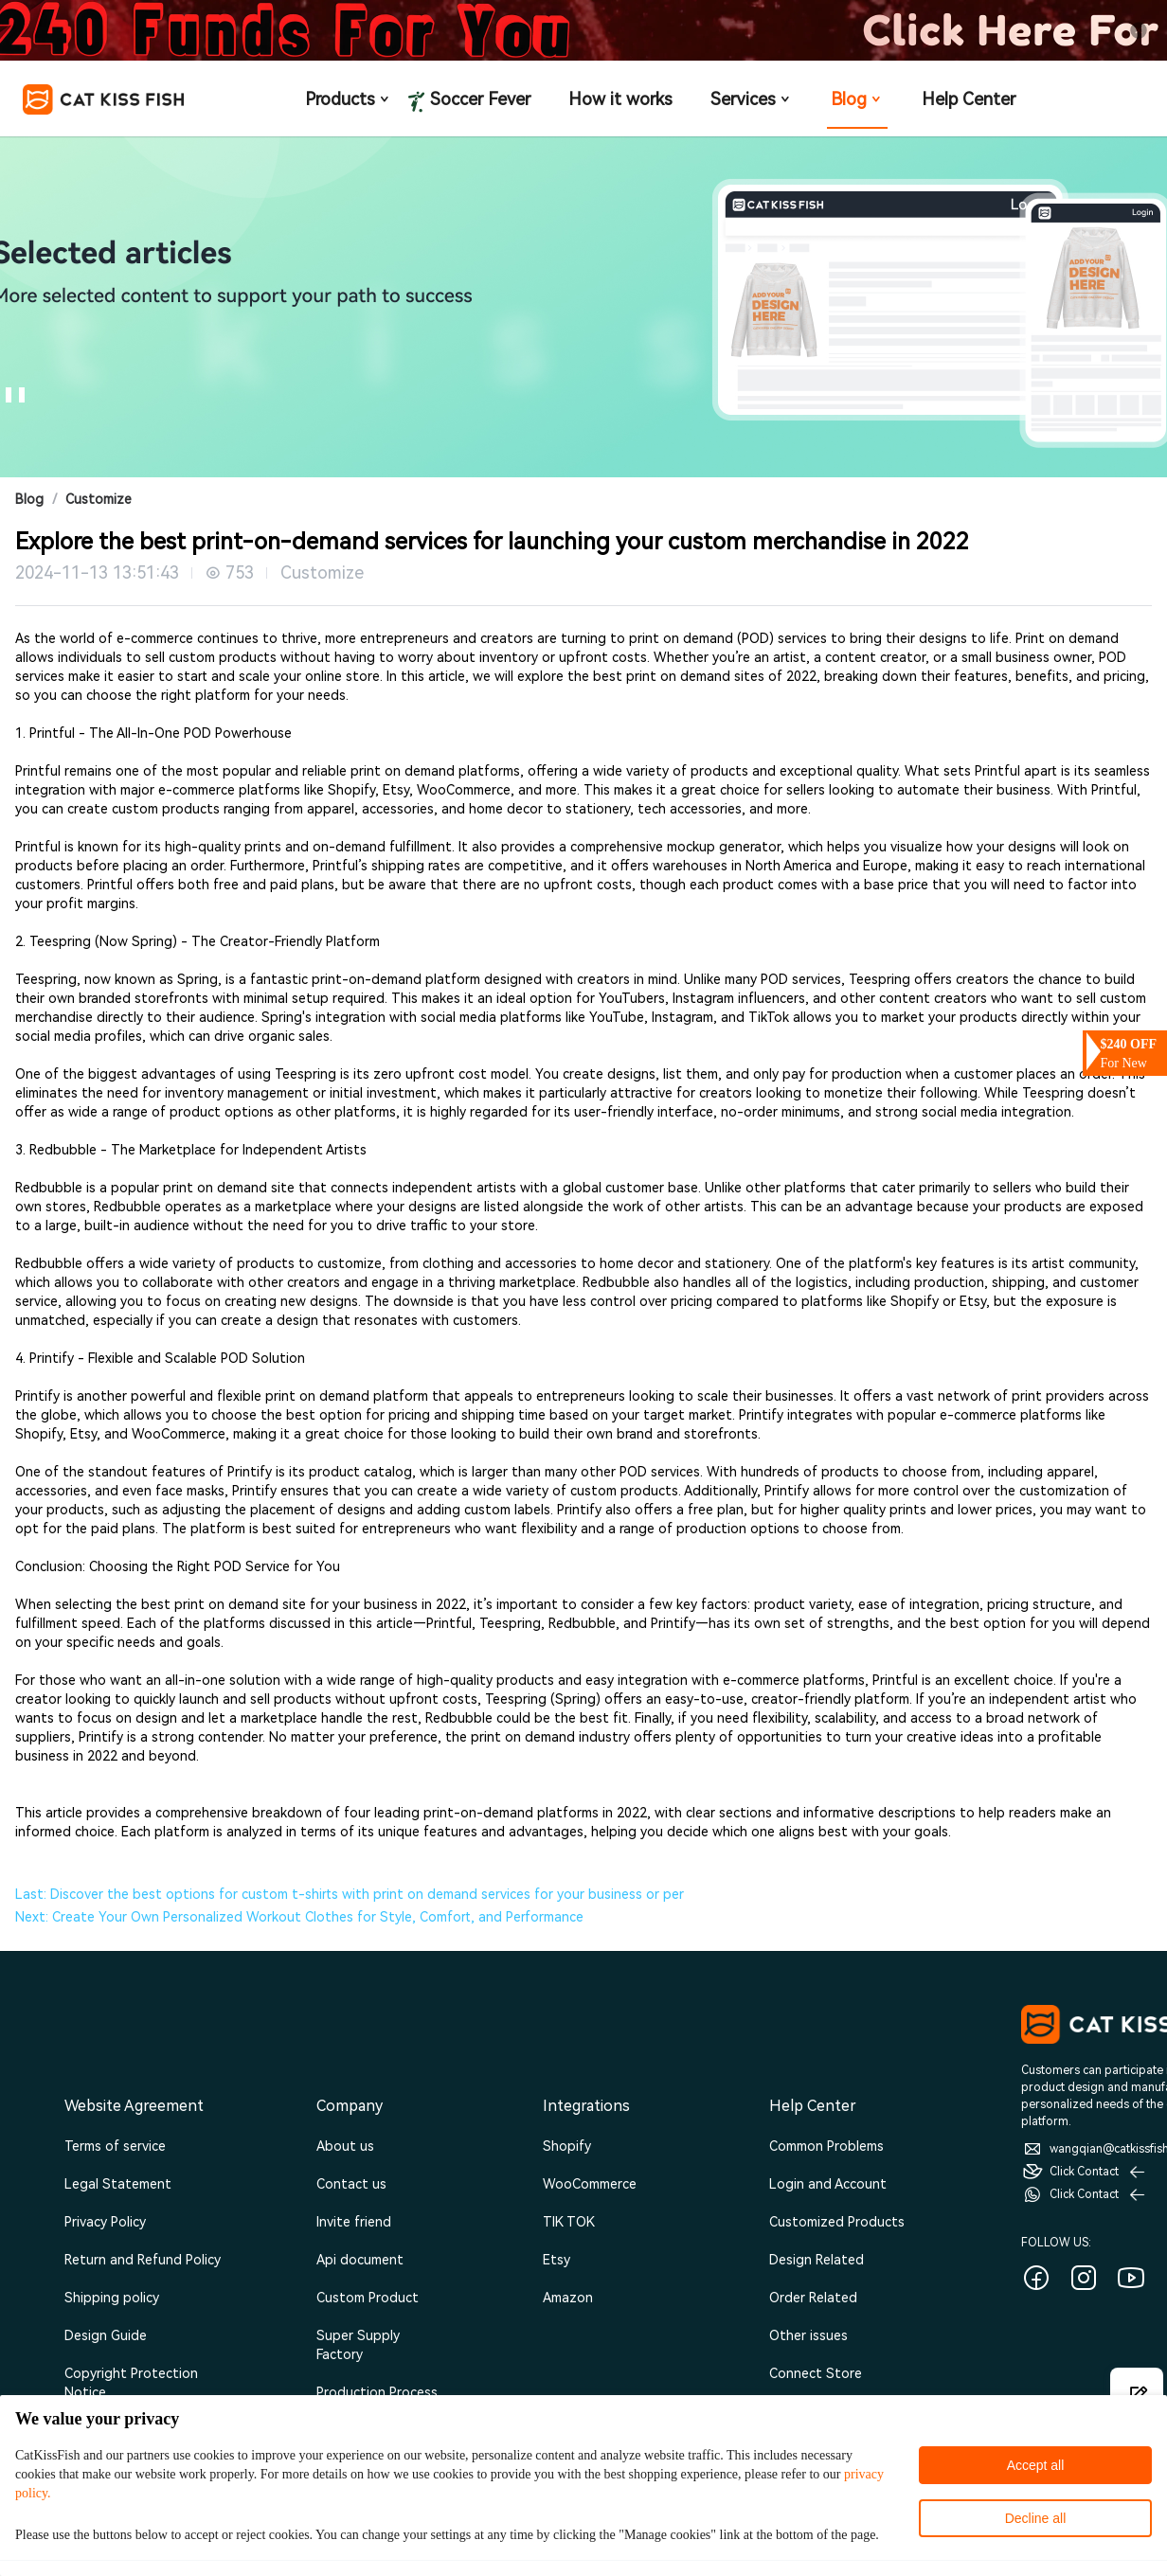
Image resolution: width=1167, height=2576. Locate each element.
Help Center (968, 99)
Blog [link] (29, 499)
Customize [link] (98, 499)
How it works (620, 99)
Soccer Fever (478, 100)
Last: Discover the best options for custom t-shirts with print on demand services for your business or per (349, 1894)
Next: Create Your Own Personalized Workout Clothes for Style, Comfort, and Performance (299, 1916)
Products (348, 99)
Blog (857, 99)
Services (751, 99)
